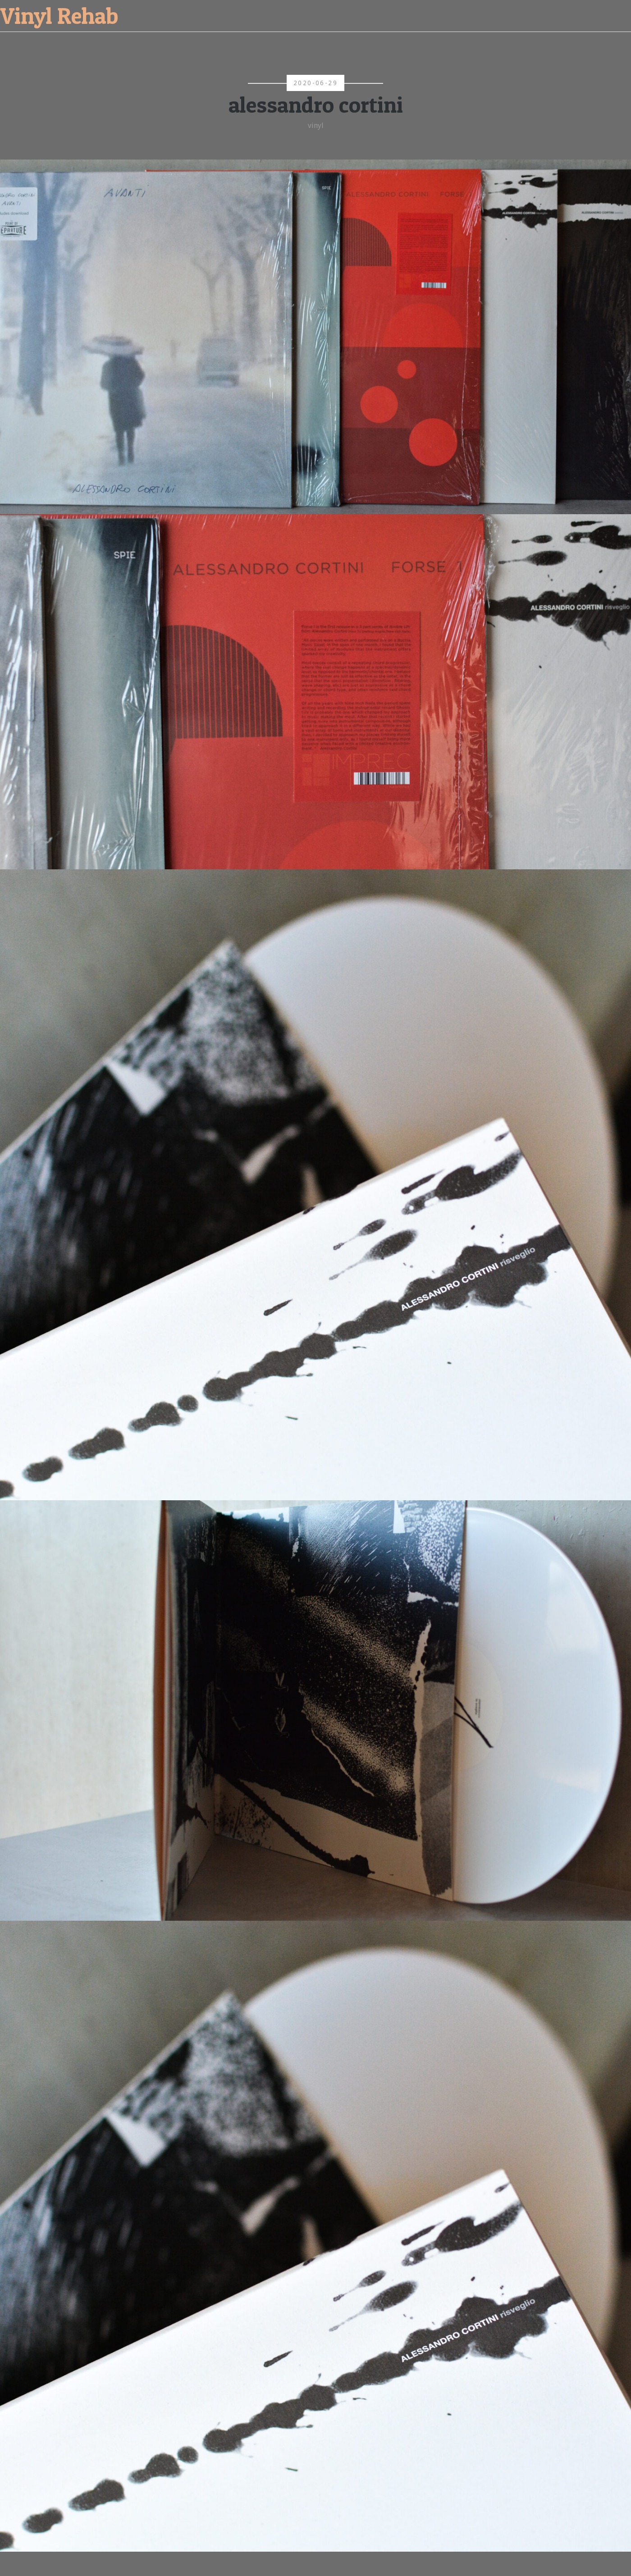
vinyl (316, 125)
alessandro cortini (316, 104)
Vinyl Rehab (59, 15)
